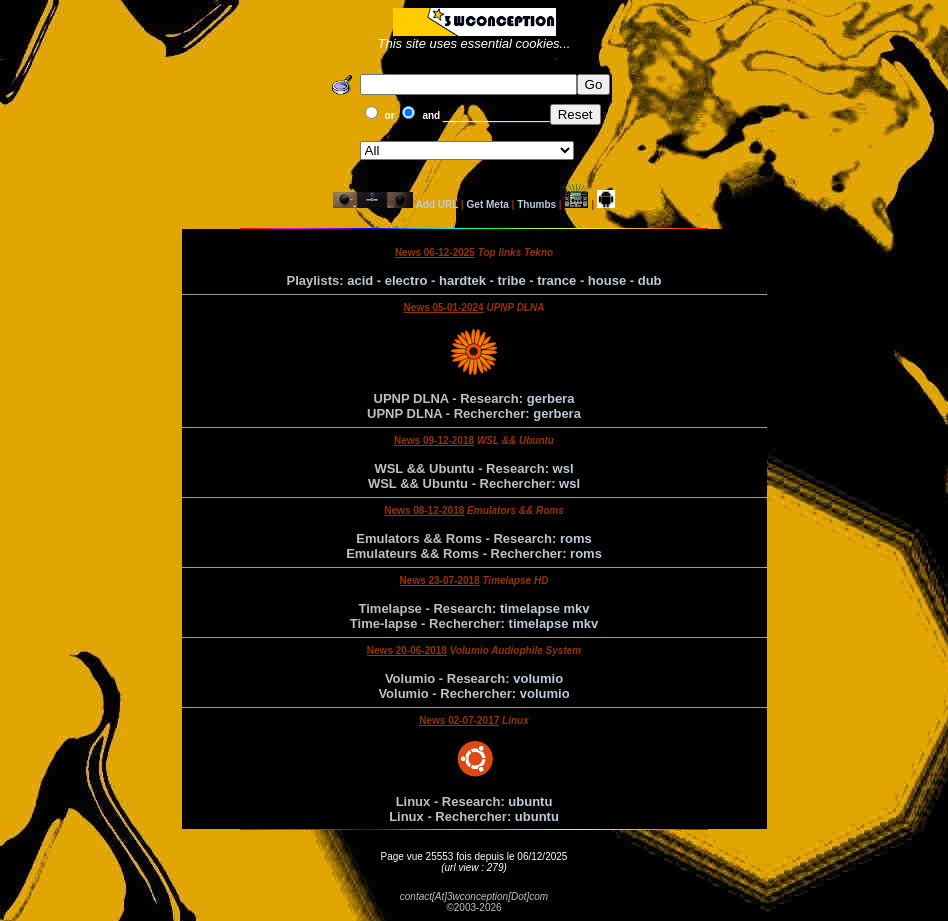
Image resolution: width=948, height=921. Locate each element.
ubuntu (530, 801)
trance (556, 280)
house (607, 280)
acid (360, 280)
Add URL (437, 204)
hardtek (462, 280)
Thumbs (536, 204)
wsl (563, 468)
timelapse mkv (545, 608)
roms (576, 538)
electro (406, 280)
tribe (512, 280)
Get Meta (488, 204)
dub (650, 280)
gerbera (551, 398)
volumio (538, 678)
